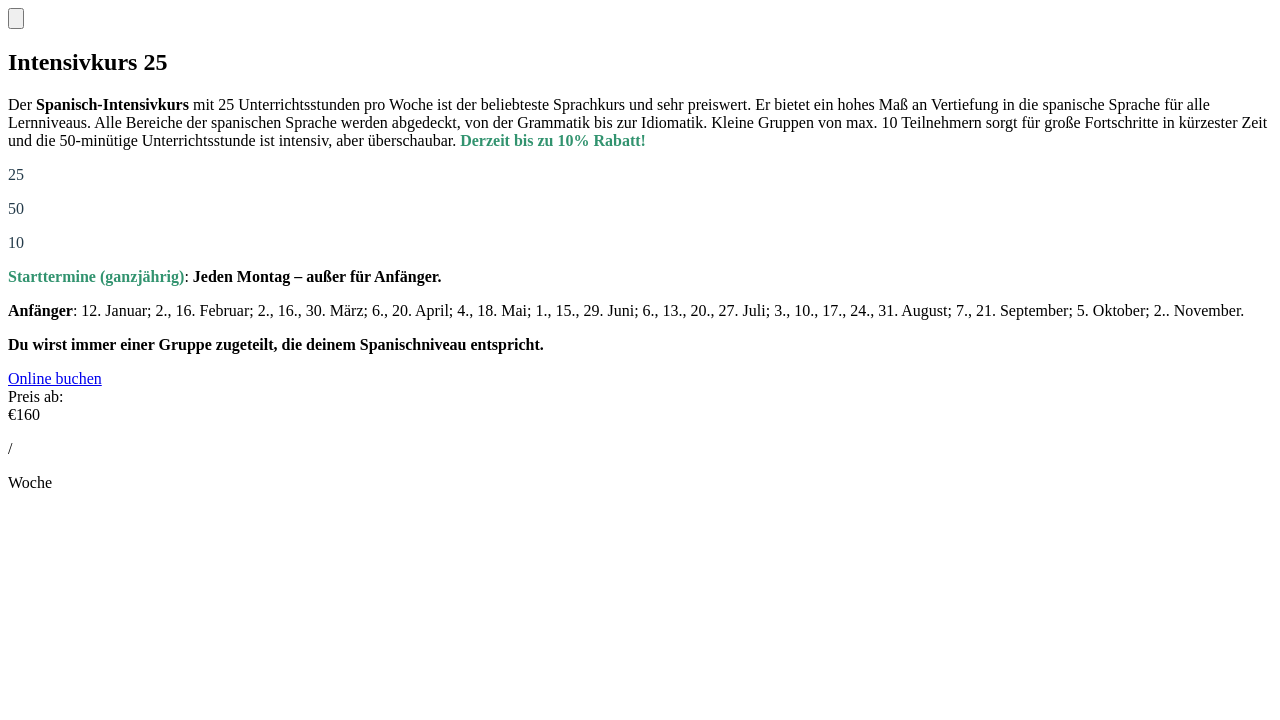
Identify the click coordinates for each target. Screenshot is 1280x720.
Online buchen (55, 378)
